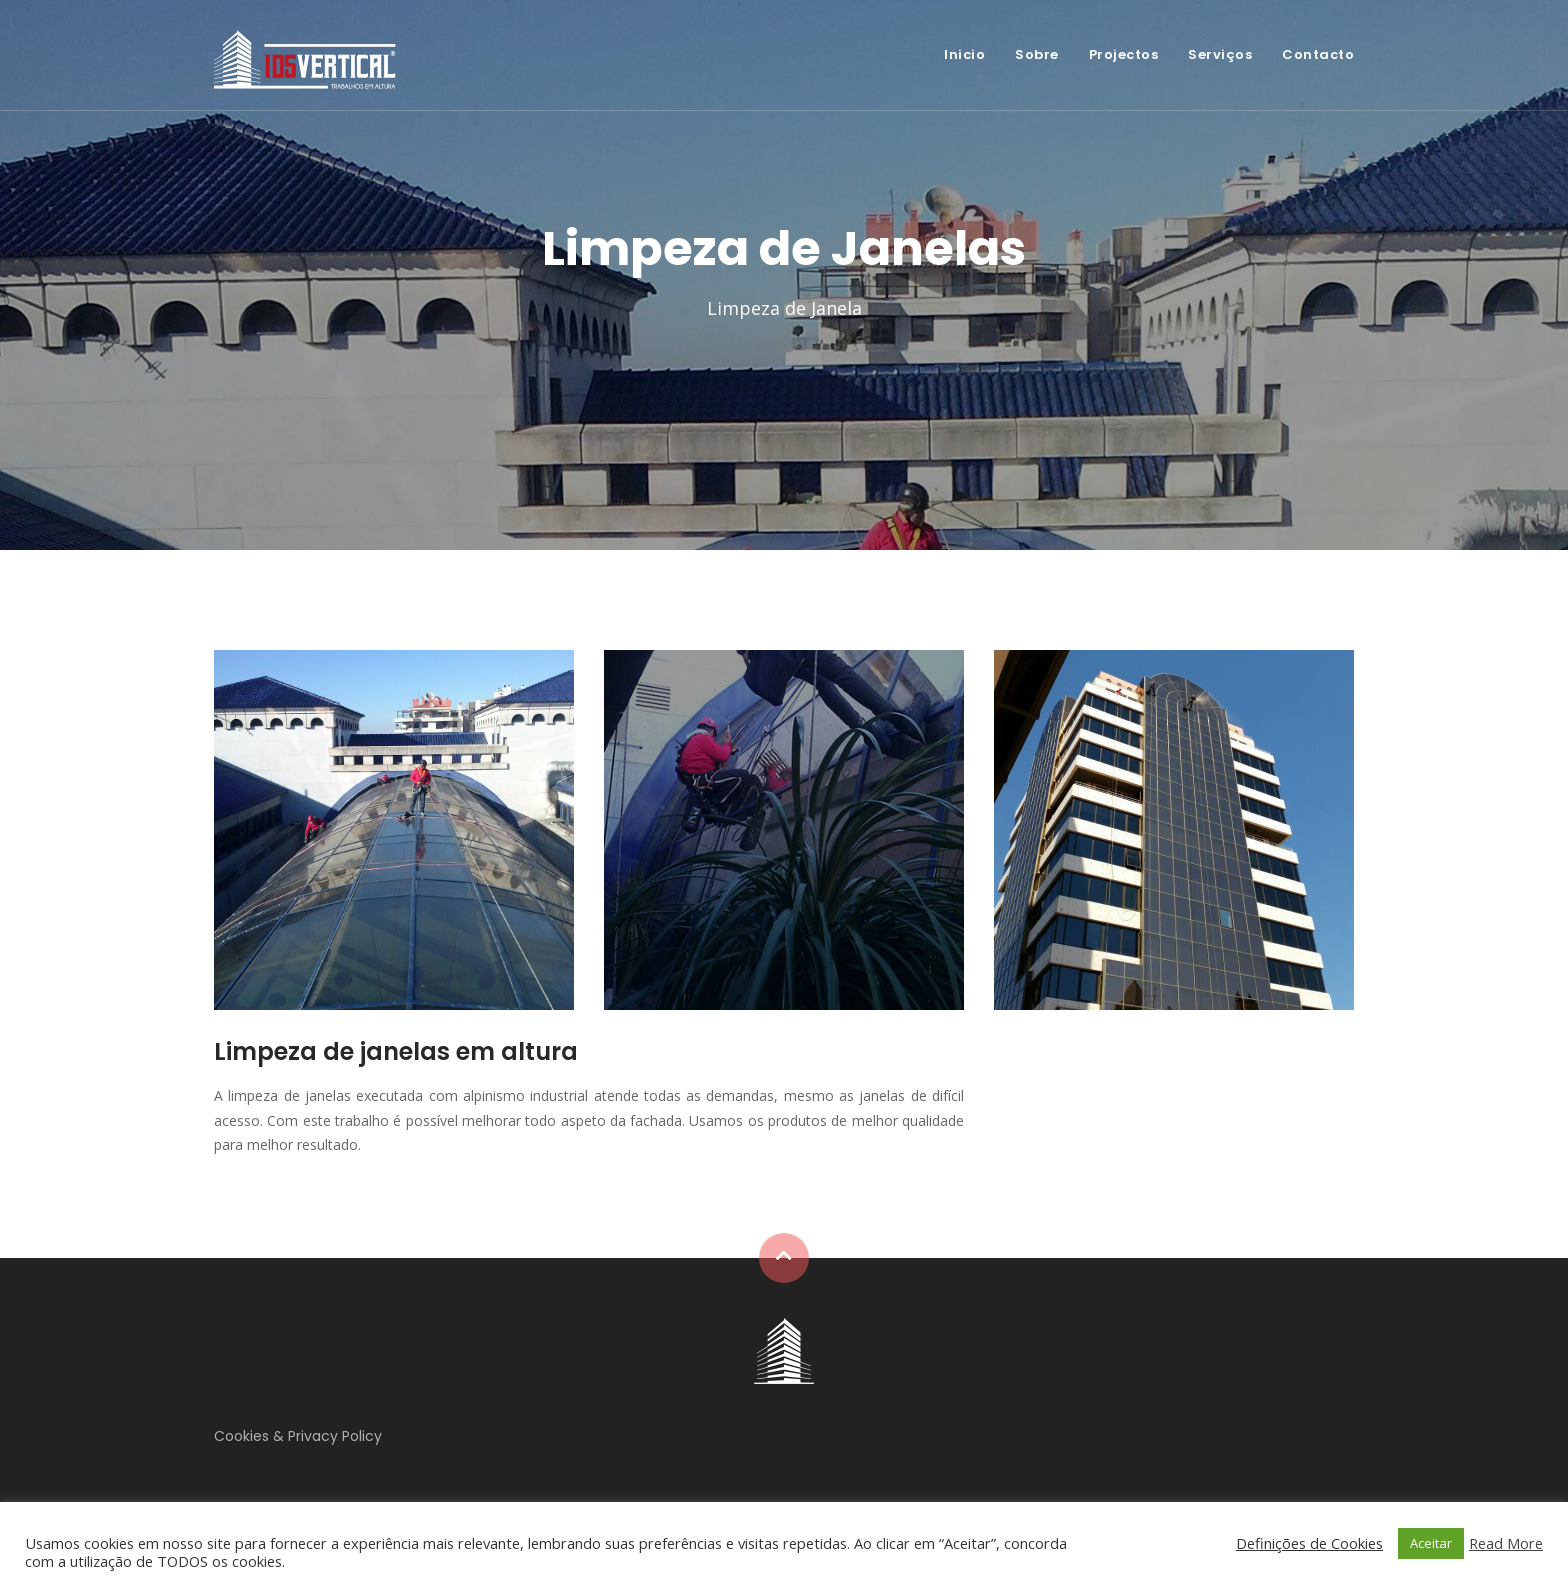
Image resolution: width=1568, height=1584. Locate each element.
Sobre (1037, 54)
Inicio (964, 54)
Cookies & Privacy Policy (298, 1436)
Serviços (1220, 54)
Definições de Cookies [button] (1309, 1543)
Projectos (1124, 54)
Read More (1506, 1543)
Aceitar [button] (1431, 1543)
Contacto (1318, 54)
